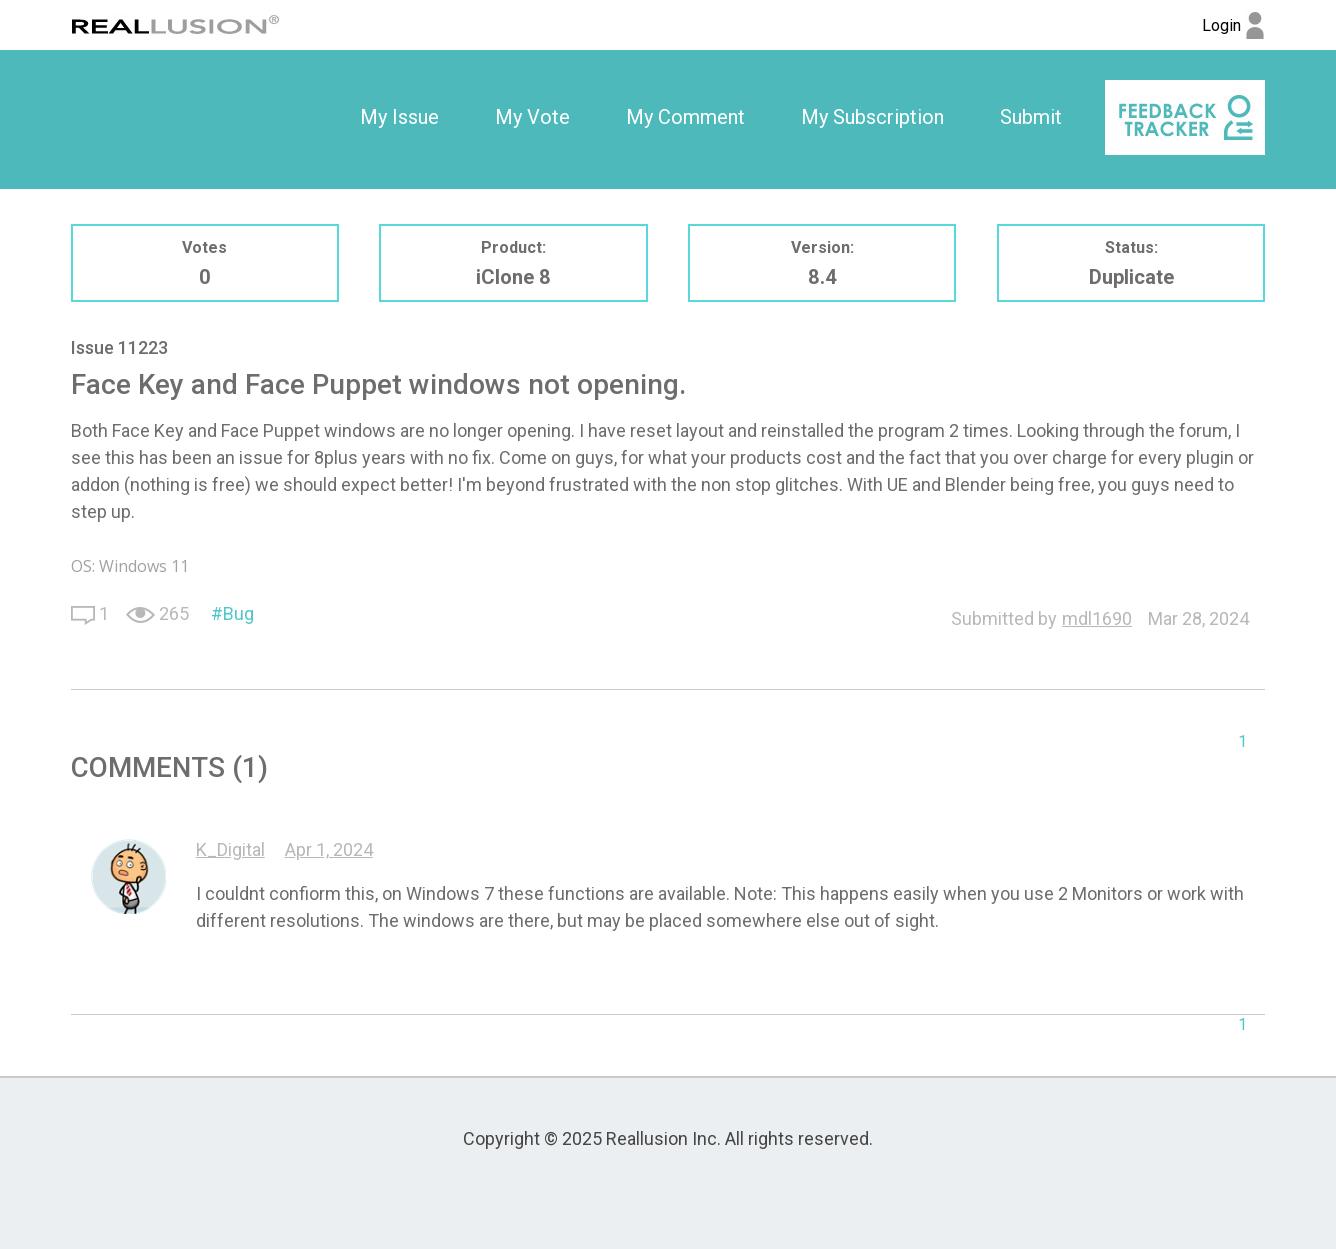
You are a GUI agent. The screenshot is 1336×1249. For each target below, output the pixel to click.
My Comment (685, 117)
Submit (1031, 117)
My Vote (532, 117)
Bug (238, 613)
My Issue (399, 117)
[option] (399, 118)
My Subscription (872, 117)
